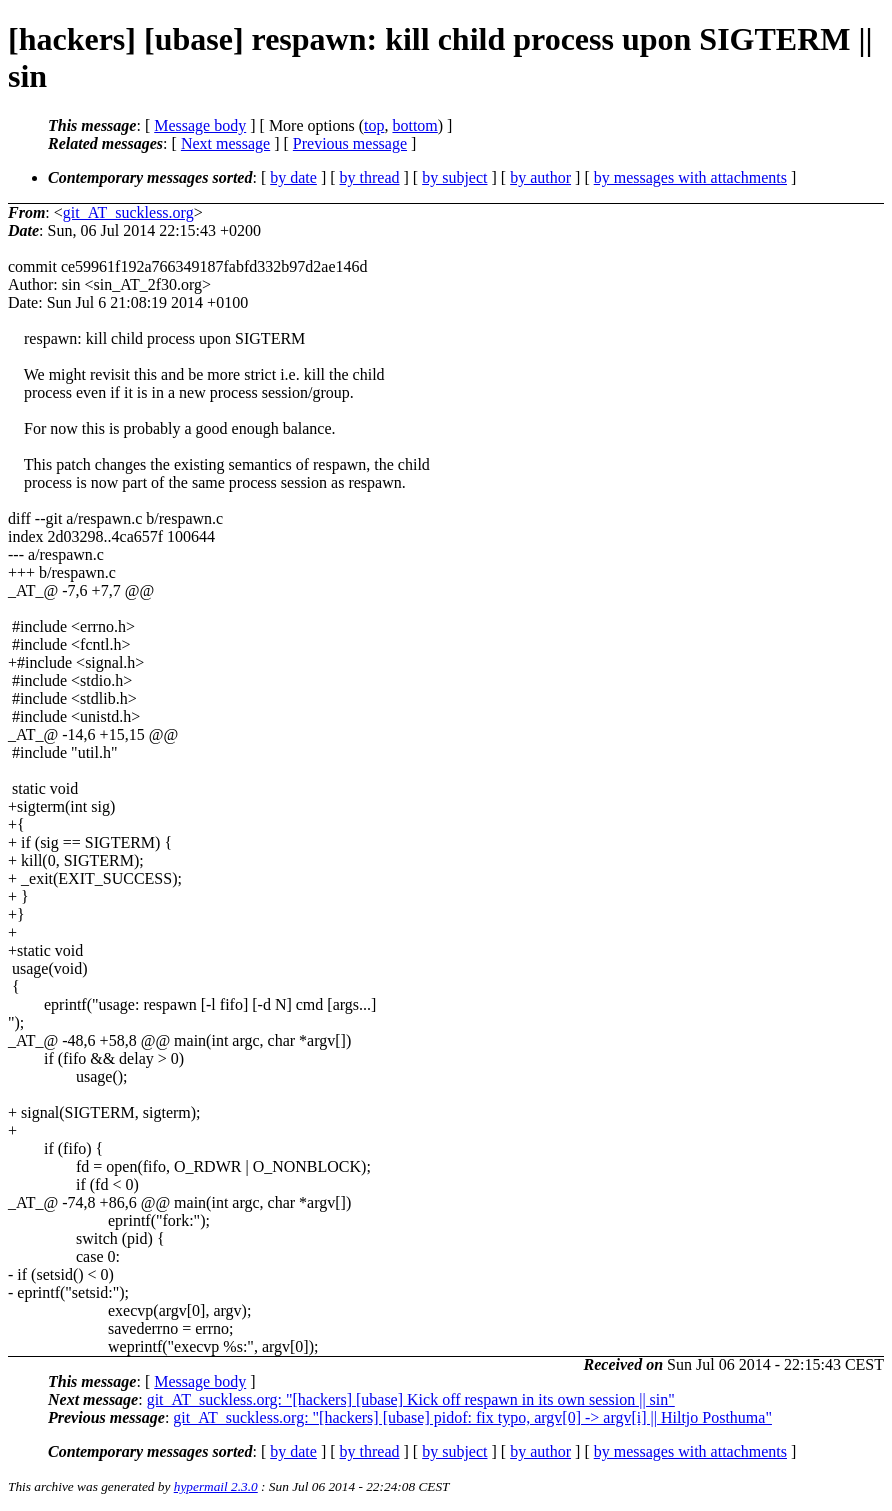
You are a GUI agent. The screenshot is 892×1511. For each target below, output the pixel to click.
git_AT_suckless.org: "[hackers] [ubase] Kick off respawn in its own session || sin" (411, 1399)
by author (540, 177)
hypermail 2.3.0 (216, 1486)
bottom (414, 125)
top (374, 125)
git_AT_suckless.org (128, 212)
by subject (454, 177)
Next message (225, 143)
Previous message (350, 143)
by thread (370, 177)
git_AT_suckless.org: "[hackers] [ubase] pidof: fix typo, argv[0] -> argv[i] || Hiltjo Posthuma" (472, 1417)
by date (293, 177)
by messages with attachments (690, 177)
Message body (200, 125)
